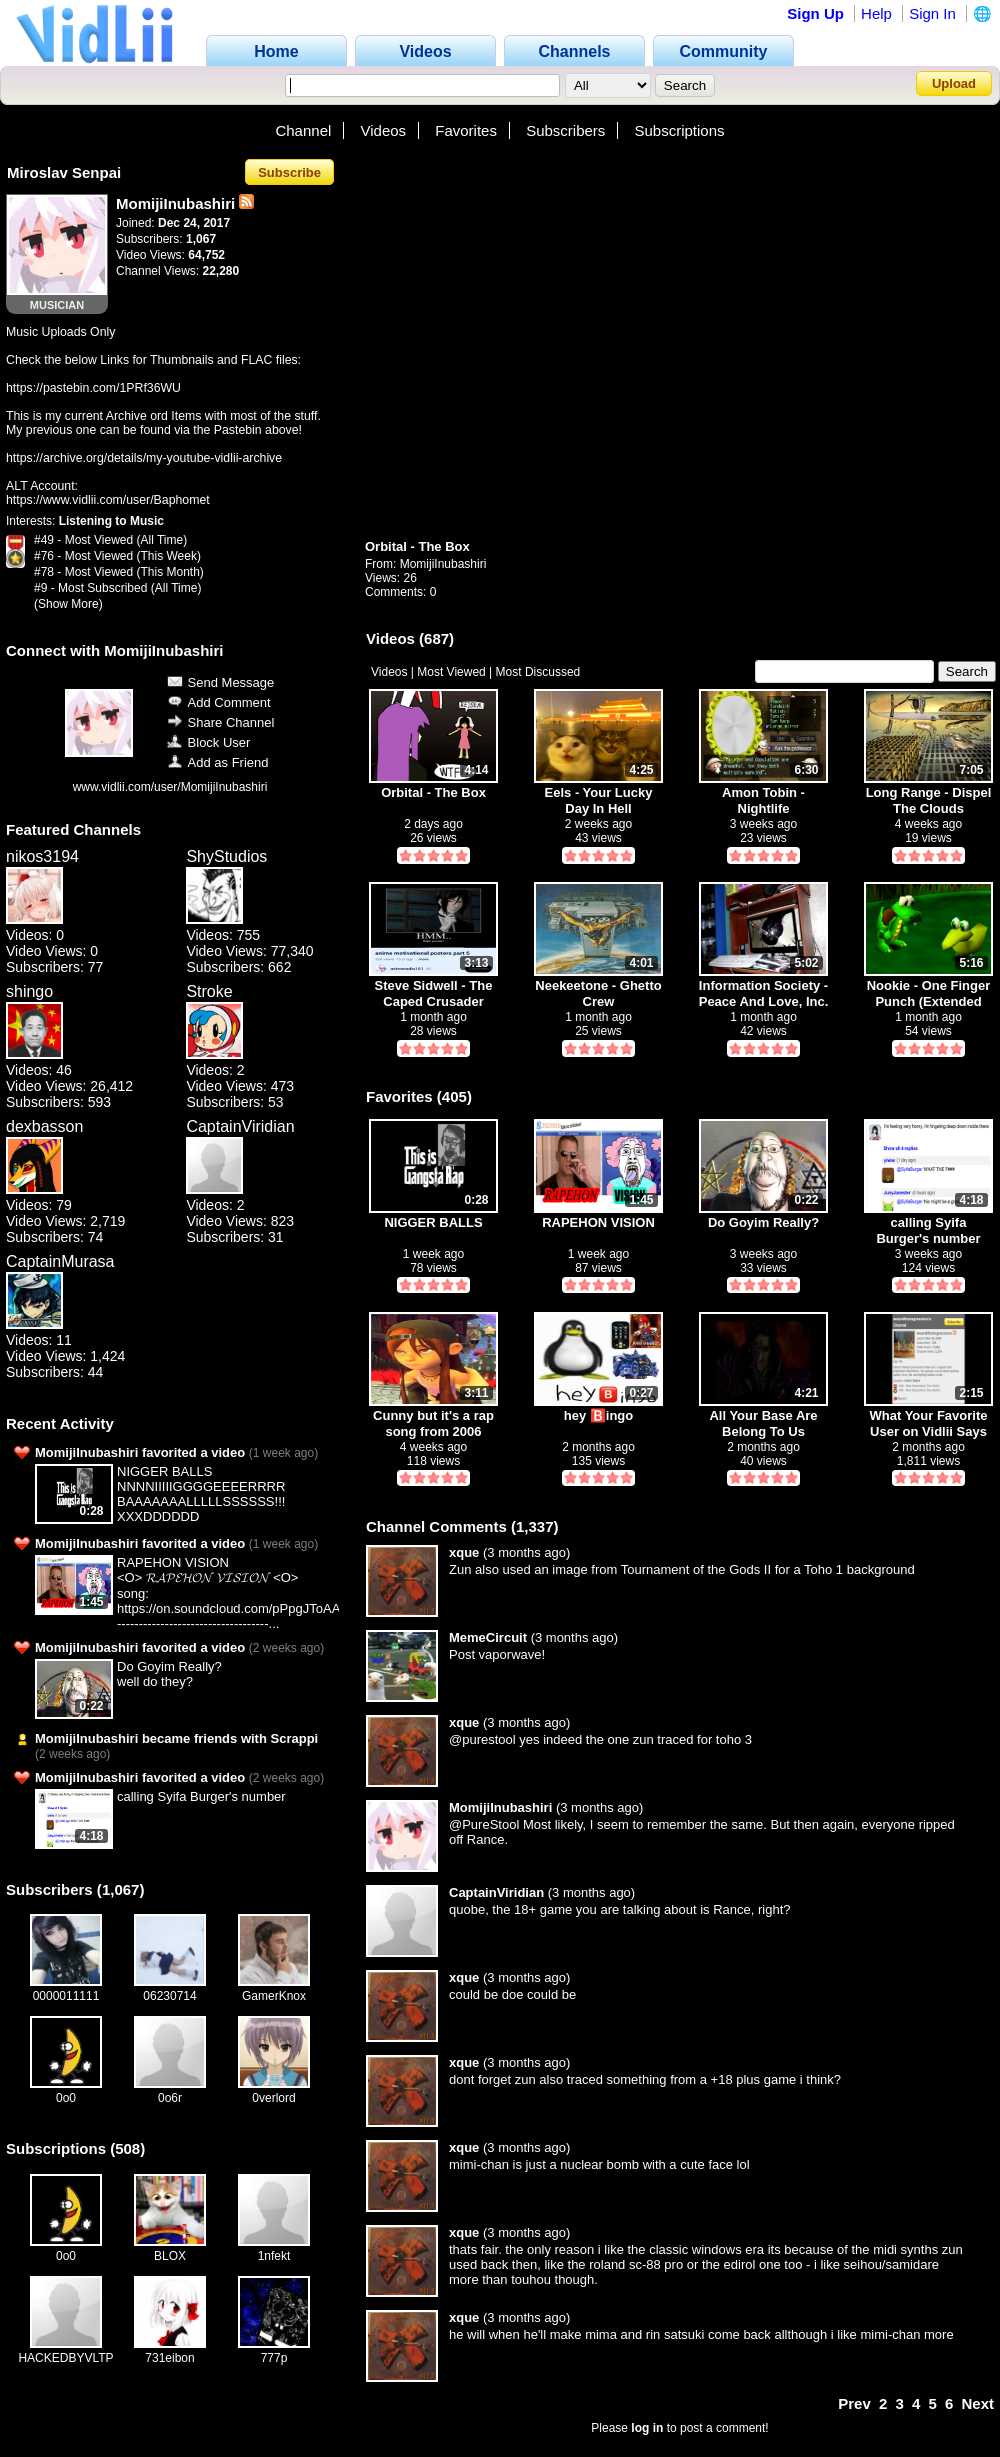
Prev (854, 2403)
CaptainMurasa (60, 1261)
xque (464, 1552)
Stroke (209, 991)
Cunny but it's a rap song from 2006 (433, 1423)
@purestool (482, 1739)
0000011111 (66, 1996)
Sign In (932, 13)
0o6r (170, 2098)
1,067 (121, 1889)
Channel (303, 130)
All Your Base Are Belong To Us (763, 1423)
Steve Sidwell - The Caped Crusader (434, 993)
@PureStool (484, 1824)
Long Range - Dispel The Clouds (929, 800)
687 (436, 638)
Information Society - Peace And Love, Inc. (764, 993)
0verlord (273, 2098)
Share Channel (221, 722)
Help (876, 13)
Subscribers (565, 130)
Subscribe (289, 172)
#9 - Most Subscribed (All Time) (117, 588)
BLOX (170, 2256)
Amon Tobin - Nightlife (763, 800)
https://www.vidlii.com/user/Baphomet (108, 500)
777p (274, 2358)
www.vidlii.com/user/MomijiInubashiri (170, 787)
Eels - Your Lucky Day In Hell (599, 800)
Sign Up (815, 13)
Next (977, 2403)
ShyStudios (226, 856)
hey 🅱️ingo (598, 1415)
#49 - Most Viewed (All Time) (110, 540)
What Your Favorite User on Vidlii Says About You (929, 1423)
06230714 (169, 1996)
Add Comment (219, 702)
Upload (954, 83)
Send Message (221, 682)
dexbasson (44, 1126)
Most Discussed (538, 672)
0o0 (66, 2098)
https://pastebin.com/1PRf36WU (93, 388)
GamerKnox (274, 1996)
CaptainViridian (240, 1126)
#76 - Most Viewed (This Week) (117, 556)
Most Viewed (451, 672)
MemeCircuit (488, 1637)
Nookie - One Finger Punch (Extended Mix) (929, 993)
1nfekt (274, 2256)
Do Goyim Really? (169, 1666)
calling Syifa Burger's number (201, 1796)
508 (127, 2148)
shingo (29, 991)
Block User (209, 742)
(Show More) (68, 604)
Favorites (466, 130)
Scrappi (295, 1738)
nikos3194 (42, 856)
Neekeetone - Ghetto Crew (598, 993)
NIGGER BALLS (164, 1471)
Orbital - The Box (417, 546)
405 (454, 1096)
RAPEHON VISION (173, 1562)
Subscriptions (680, 130)
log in (647, 2428)
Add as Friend (218, 762)
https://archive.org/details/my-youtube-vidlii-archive (144, 458)
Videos (384, 130)
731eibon (169, 2358)
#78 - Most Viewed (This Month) (119, 572)
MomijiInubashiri (443, 564)
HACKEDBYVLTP (65, 2358)
